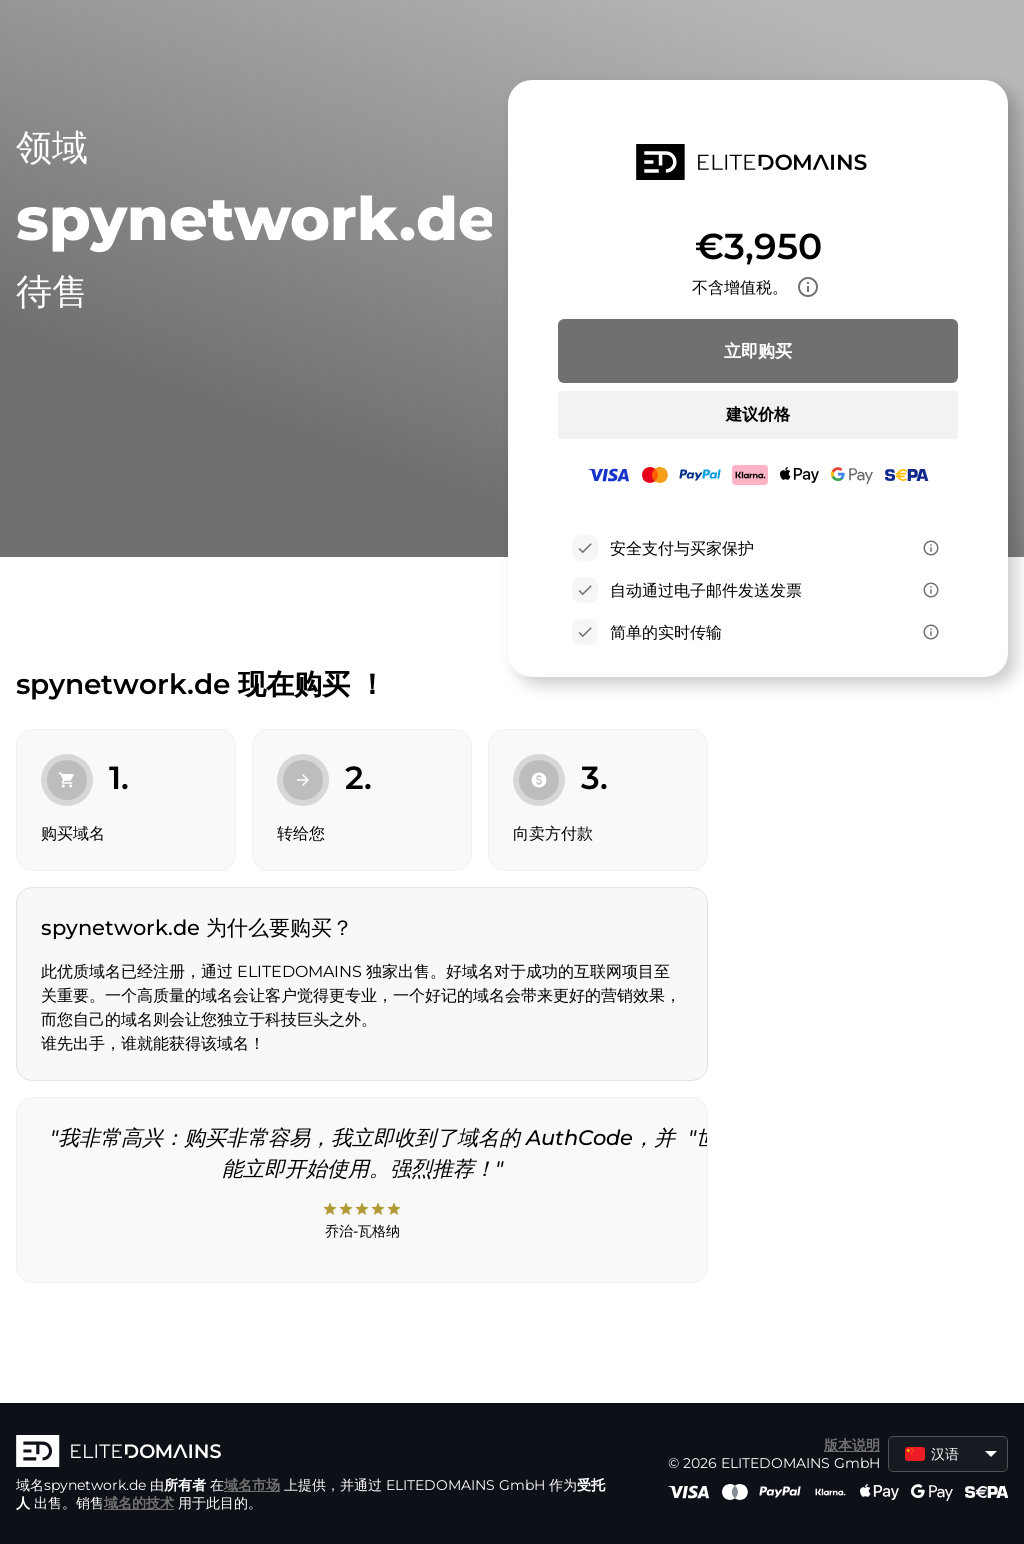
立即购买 (758, 351)
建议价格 (758, 414)
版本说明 (852, 1445)
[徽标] (316, 1453)
